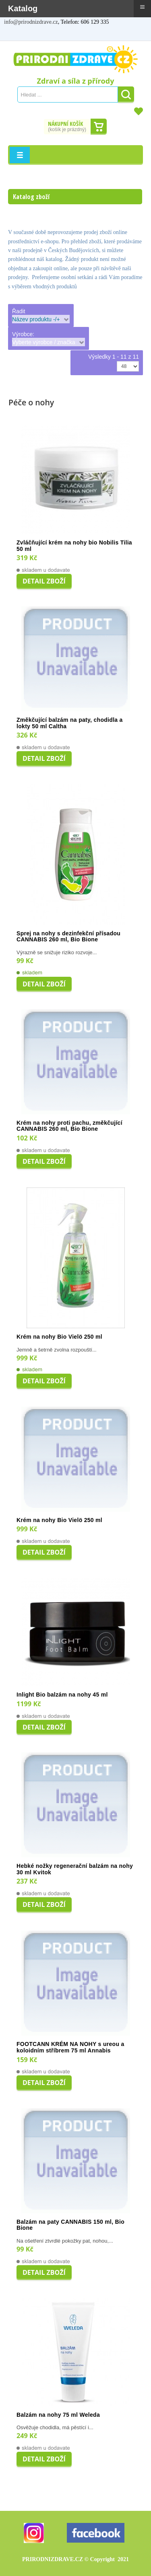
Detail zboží (44, 581)
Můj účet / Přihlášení (14, 34)
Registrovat (32, 34)
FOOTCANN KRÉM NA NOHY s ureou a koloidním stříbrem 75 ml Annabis (70, 2047)
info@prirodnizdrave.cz (31, 22)
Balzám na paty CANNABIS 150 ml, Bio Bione (70, 2225)
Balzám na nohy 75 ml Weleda (58, 2415)
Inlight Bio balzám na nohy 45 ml (62, 1695)
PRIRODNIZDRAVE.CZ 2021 (75, 2559)
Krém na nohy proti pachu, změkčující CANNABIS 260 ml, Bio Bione (69, 1126)
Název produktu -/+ (36, 319)
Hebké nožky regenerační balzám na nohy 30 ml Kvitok (75, 1869)
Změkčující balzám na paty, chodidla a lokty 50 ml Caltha (70, 723)
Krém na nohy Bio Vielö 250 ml (59, 1337)
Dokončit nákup (99, 127)
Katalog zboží (31, 196)
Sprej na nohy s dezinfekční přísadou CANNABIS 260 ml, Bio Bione (68, 937)
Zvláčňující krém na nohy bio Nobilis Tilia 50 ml (74, 546)
